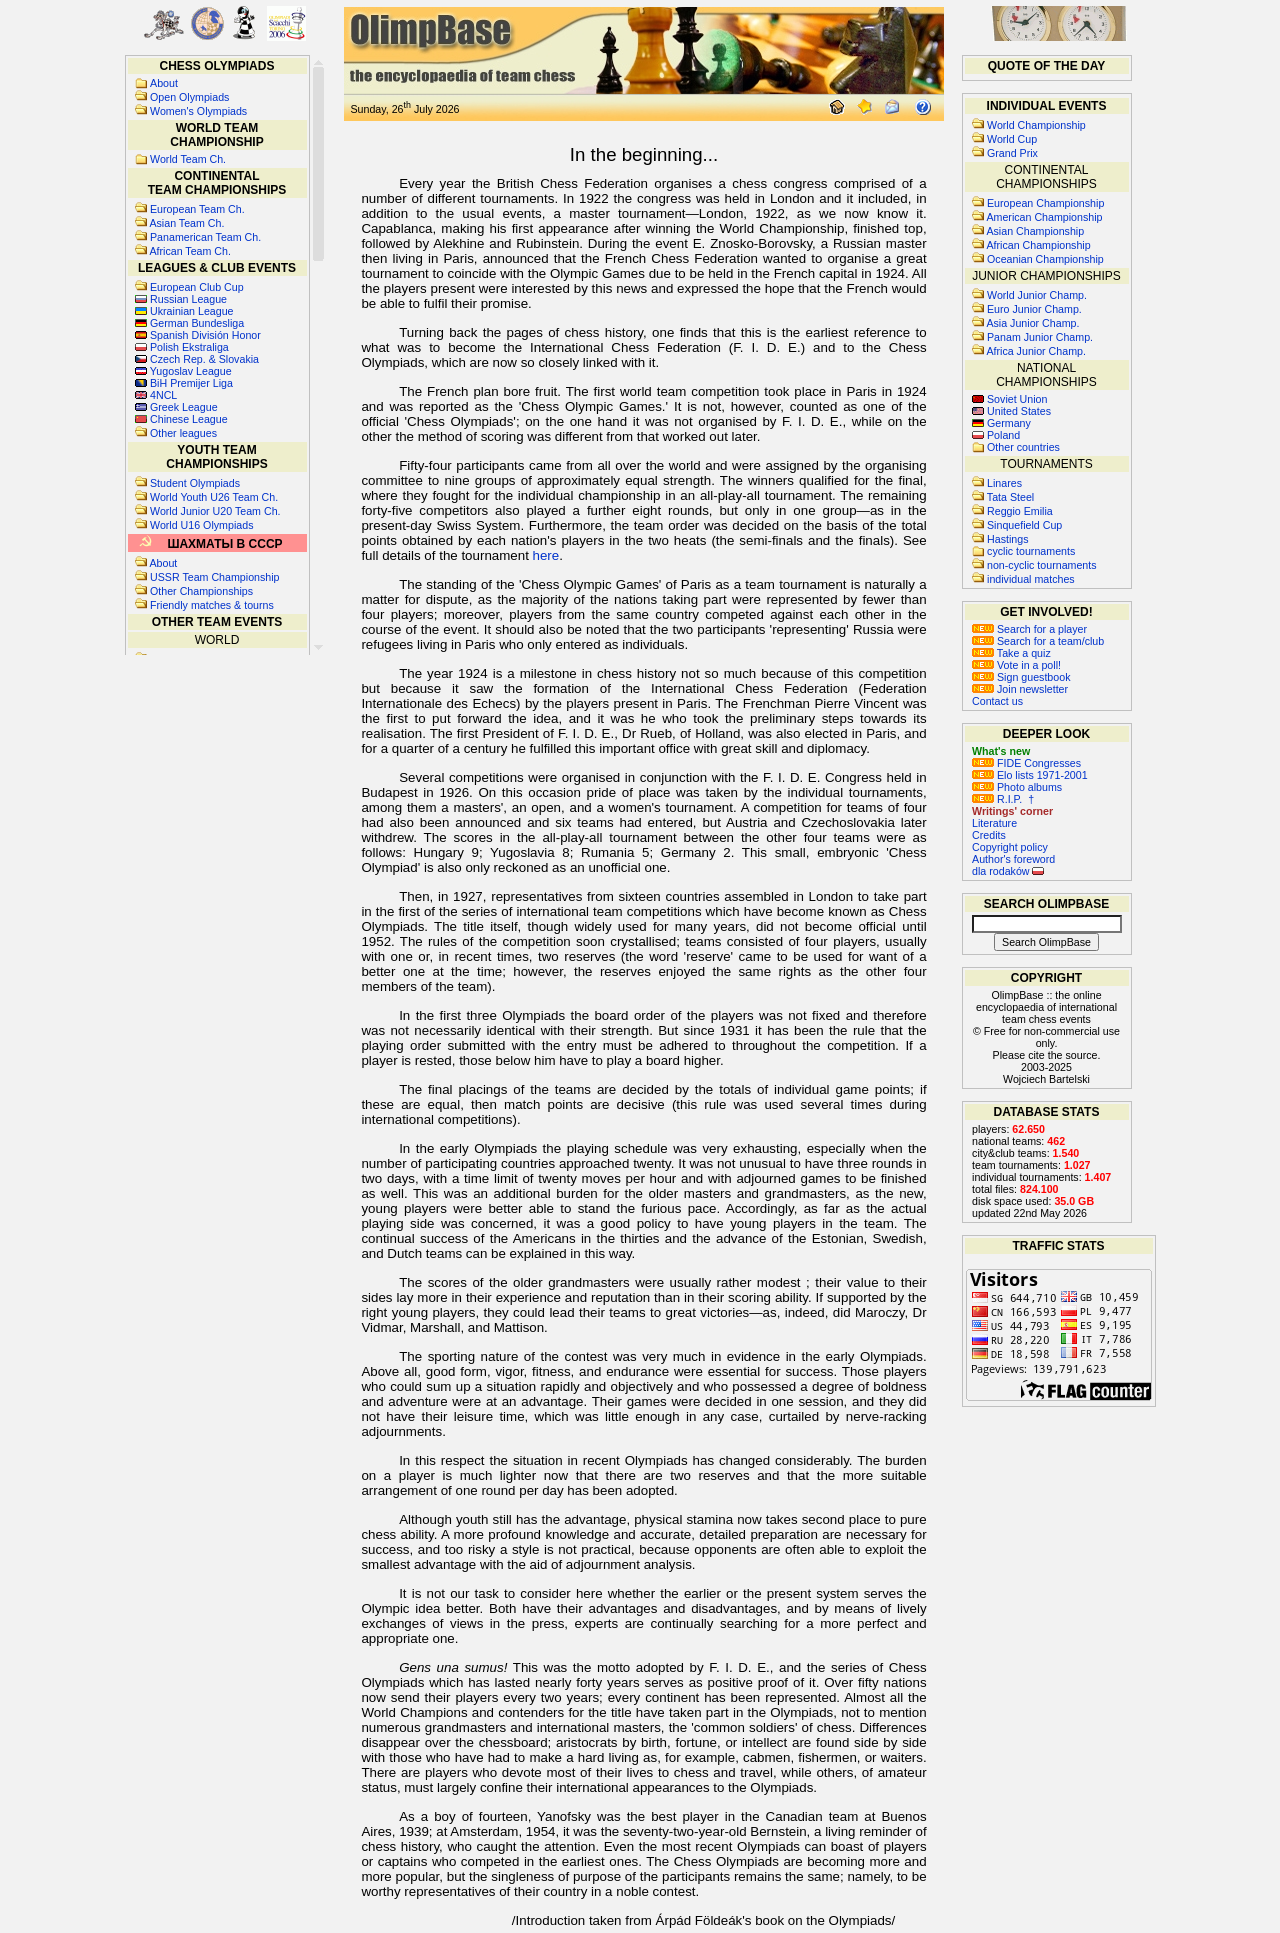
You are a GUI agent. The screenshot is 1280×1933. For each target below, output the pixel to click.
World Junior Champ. (1037, 295)
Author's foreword (1013, 859)
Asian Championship (1035, 231)
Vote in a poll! (1016, 665)
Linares (1004, 483)
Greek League (184, 407)
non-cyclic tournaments (1042, 565)
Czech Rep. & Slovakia (204, 359)
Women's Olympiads (198, 111)
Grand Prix (1012, 153)
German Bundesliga (197, 323)
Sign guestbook (1021, 677)
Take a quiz (1011, 653)
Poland (1003, 435)
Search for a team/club (1038, 641)
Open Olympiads (189, 97)
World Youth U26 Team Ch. (214, 497)
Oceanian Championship (1045, 259)
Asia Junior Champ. (1032, 323)
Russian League (188, 299)
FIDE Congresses (1026, 763)
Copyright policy (1010, 847)
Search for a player (1029, 629)
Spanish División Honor (205, 335)
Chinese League (189, 419)
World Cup (1012, 139)
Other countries (1023, 447)
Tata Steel (1010, 497)
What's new (1001, 751)
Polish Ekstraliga (189, 347)
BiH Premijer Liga (191, 383)
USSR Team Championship (215, 577)
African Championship (1038, 245)
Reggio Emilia (1020, 511)
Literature (994, 823)
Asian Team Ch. (186, 223)
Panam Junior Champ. (1040, 337)
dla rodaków (1008, 871)
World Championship (1036, 125)
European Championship (1045, 203)
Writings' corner (1012, 811)
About (164, 83)
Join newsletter (1020, 689)
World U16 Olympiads (201, 525)
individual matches (1031, 579)
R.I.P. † (1003, 799)
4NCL (163, 395)
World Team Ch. (188, 159)
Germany (1009, 423)
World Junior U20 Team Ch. (215, 511)
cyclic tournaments (1031, 551)
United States (1019, 411)
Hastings (1007, 539)
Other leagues (183, 433)
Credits (989, 835)
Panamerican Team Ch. (205, 237)
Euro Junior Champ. (1034, 309)
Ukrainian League (192, 311)
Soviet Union (1017, 399)
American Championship (1044, 217)
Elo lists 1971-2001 (1030, 775)
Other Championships (201, 591)
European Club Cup (197, 287)
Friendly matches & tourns (212, 605)
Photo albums (1017, 787)
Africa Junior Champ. (1036, 351)
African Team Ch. (190, 251)
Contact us (997, 701)
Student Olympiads (195, 483)
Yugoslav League (191, 371)
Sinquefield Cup (1024, 525)
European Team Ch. (197, 209)
